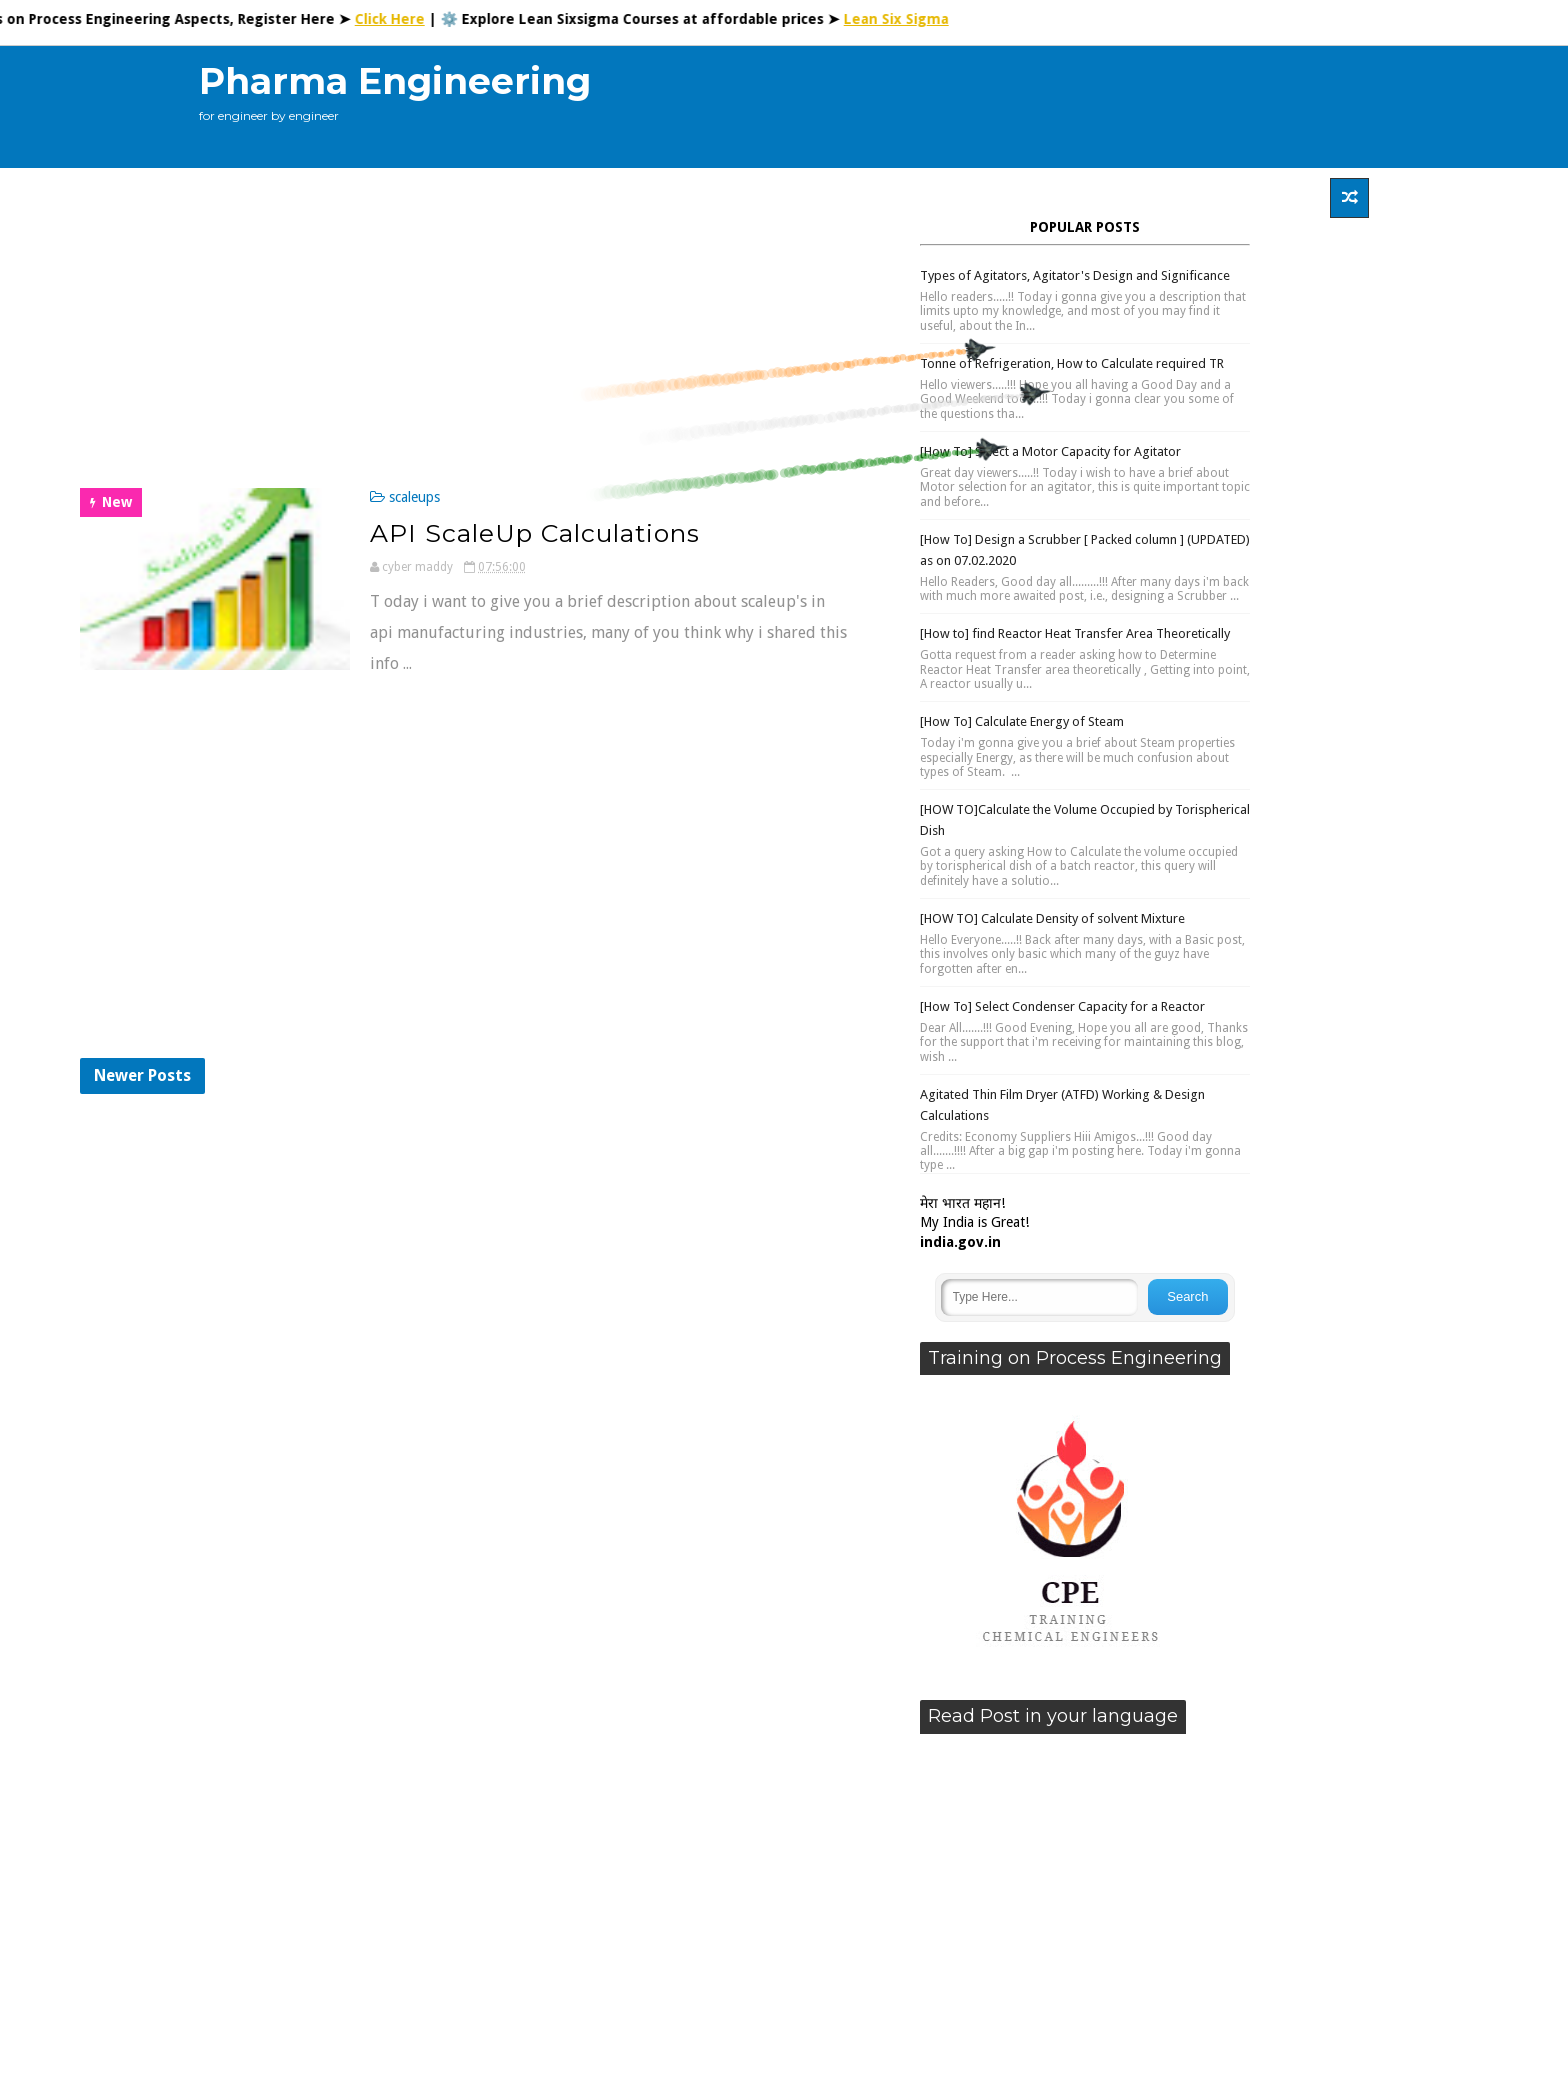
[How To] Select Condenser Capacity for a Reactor (1062, 1006)
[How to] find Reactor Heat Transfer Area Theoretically (1075, 633)
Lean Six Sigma (907, 19)
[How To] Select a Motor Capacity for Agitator (1050, 451)
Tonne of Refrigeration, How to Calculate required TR (1072, 363)
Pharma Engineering (395, 81)
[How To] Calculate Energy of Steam (1022, 721)
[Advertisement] (1003, 107)
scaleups (414, 497)
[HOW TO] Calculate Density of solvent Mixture (1052, 918)
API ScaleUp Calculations (535, 533)
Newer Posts (142, 1075)
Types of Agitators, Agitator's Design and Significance (1075, 275)
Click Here (401, 19)
